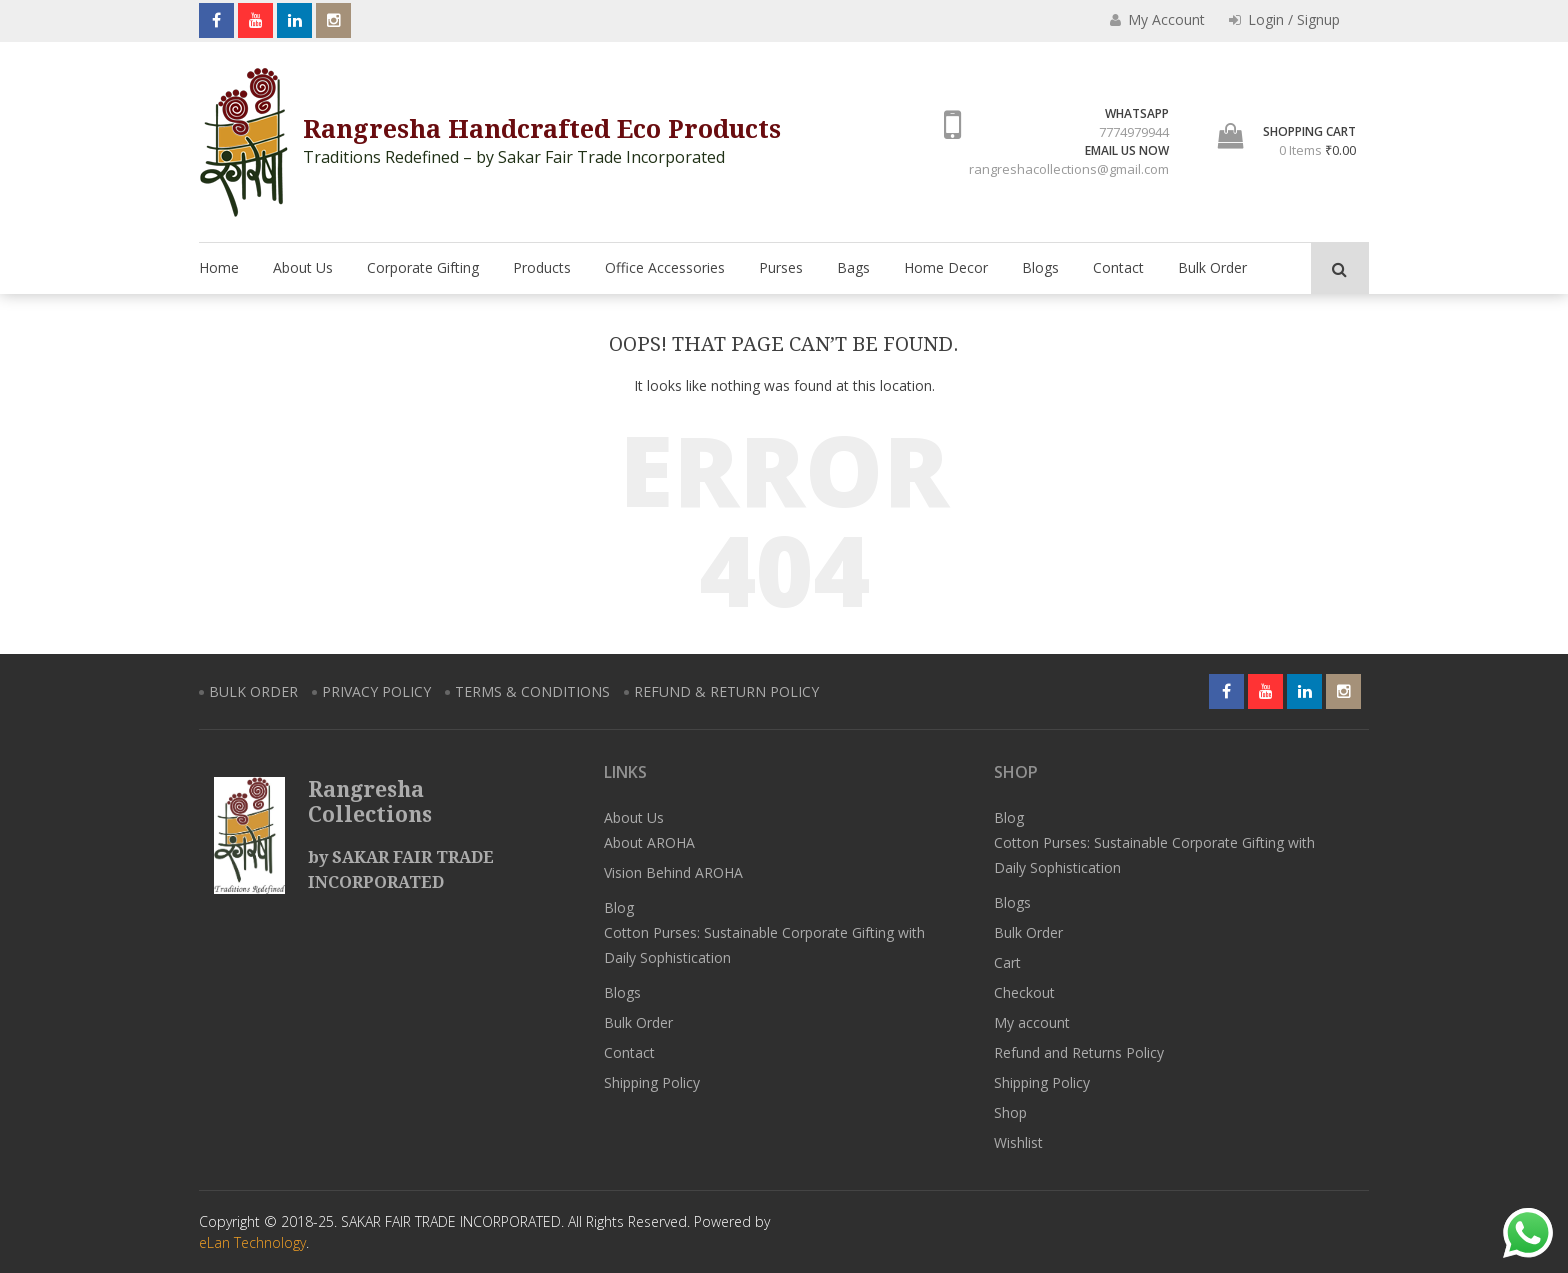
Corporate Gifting (423, 267)
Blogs (1040, 267)
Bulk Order (1212, 267)
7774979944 (1134, 132)
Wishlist (1018, 1142)
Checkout (1024, 992)
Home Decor (946, 267)
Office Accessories (665, 267)
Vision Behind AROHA (673, 872)
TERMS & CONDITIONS (532, 691)
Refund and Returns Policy (1079, 1052)
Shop (1010, 1112)
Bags (853, 267)
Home (219, 267)
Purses (781, 267)
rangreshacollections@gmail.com (1069, 169)
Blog (619, 907)
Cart (1007, 962)
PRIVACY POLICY (376, 691)
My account (1032, 1022)
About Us (303, 267)
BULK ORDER (253, 691)
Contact (1118, 267)
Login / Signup (1284, 19)
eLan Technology (252, 1242)
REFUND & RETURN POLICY (726, 691)
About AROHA (649, 842)
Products (542, 267)
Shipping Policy (652, 1082)
